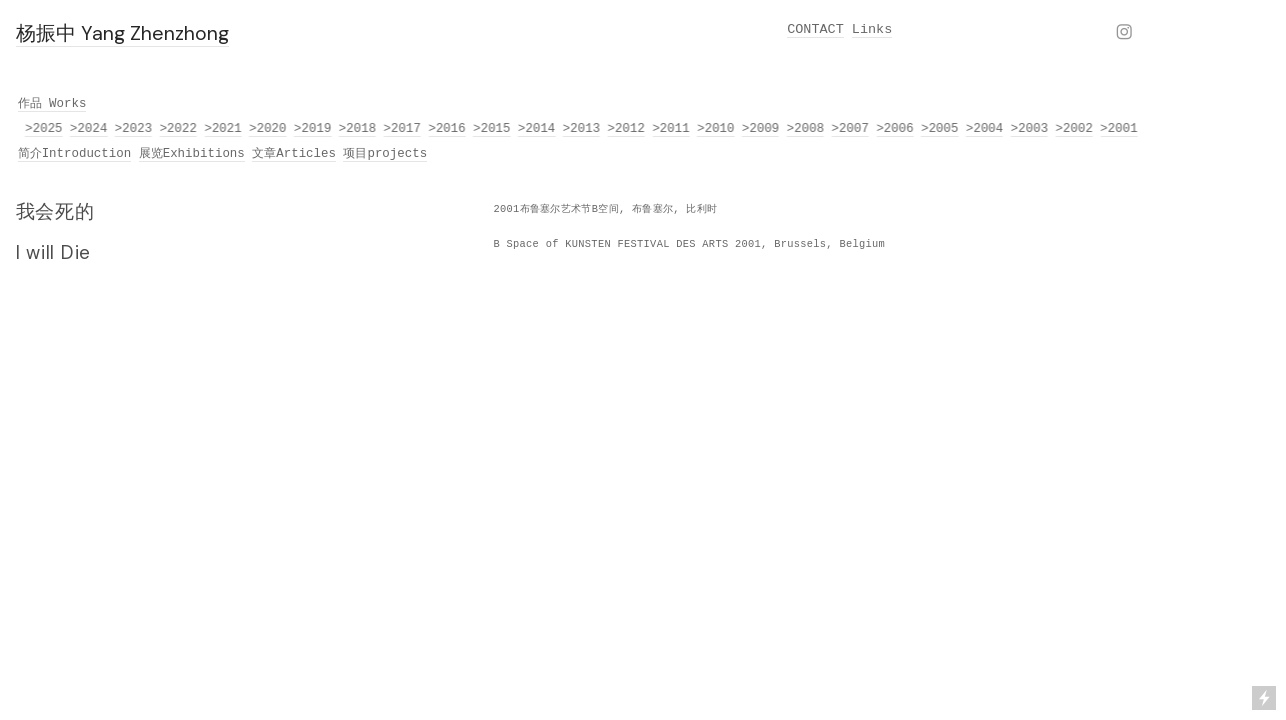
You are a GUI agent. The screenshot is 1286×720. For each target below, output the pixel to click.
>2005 (940, 129)
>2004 (985, 129)
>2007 (850, 129)
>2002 (1074, 129)
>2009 (761, 129)
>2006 (895, 129)
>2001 (1119, 129)
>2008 (806, 129)
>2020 (268, 129)
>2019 (313, 129)
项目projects (385, 154)
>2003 (1030, 129)
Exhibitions (204, 154)
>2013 (582, 129)
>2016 (447, 129)
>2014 (537, 129)
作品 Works (52, 104)
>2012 (627, 129)
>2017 (403, 129)
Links (872, 29)
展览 (151, 154)
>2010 (716, 129)
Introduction (87, 154)
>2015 (492, 129)
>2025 (44, 129)
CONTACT (815, 29)
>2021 (223, 129)
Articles (306, 154)
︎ (1124, 33)
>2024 (89, 129)
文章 (264, 154)
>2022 (179, 129)
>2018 (358, 129)
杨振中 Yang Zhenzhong (122, 33)
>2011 (671, 129)
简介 (30, 154)
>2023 (134, 129)
